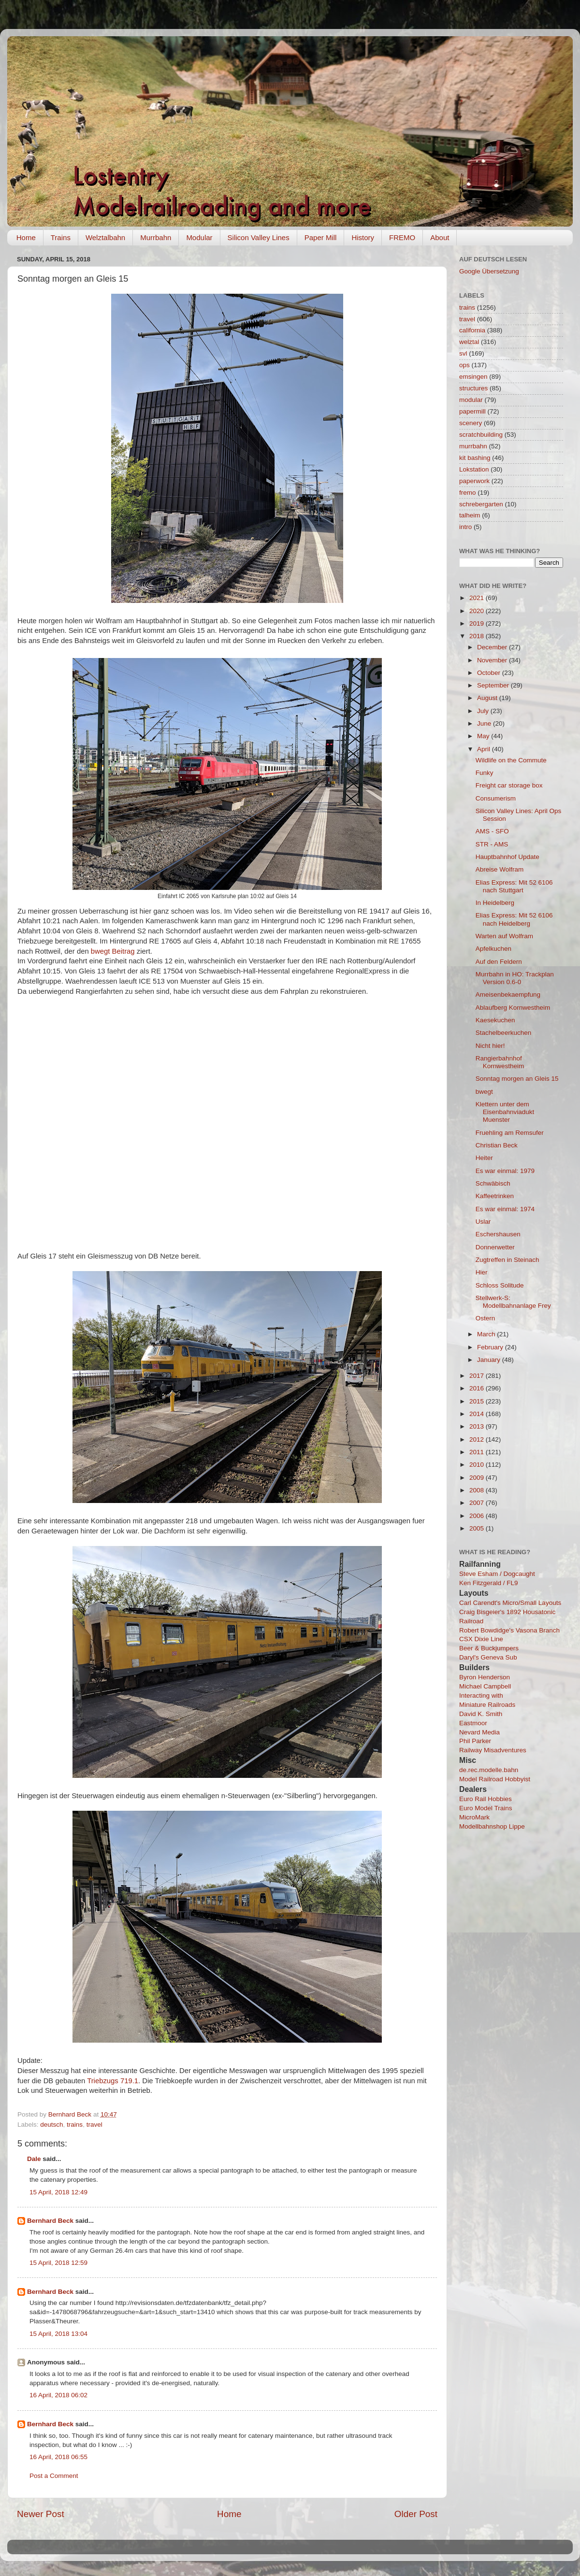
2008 (477, 1490)
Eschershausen (498, 1234)
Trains (61, 237)
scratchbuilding (481, 434)
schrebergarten (481, 504)
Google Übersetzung (489, 271)
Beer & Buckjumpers (489, 1648)
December (493, 647)
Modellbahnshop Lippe (492, 1826)
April (484, 749)
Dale (34, 2158)
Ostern (485, 1318)
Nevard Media (479, 1732)
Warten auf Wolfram (504, 936)
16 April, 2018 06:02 (58, 2395)
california (472, 330)
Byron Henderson (484, 1677)
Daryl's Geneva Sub (488, 1657)
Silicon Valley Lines (259, 237)
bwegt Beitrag (113, 951)
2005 (477, 1528)
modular (471, 399)
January (489, 1359)
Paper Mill (320, 237)
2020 (477, 611)
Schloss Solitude (500, 1285)
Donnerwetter (495, 1247)
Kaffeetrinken (495, 1196)
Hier (482, 1272)
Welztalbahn (105, 237)
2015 (477, 1401)
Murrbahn (155, 237)
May (484, 736)
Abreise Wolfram (500, 869)
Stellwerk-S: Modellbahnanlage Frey (513, 1301)
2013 (477, 1426)
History (362, 237)
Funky (484, 772)
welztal (469, 341)
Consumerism (496, 798)
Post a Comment (53, 2475)
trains (75, 2124)
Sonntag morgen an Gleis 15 (517, 1078)
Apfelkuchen (493, 948)
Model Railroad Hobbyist (494, 1779)
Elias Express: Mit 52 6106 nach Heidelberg (514, 919)
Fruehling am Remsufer (510, 1132)
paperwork (474, 481)
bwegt (484, 1091)
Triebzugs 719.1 (112, 2081)
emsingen (473, 376)
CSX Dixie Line (481, 1639)
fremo (467, 492)
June (485, 723)
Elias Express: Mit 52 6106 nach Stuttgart (514, 886)
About (439, 237)
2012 (477, 1439)
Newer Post (40, 2514)
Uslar (483, 1221)
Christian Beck (497, 1145)
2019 (477, 623)
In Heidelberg (495, 902)
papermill (472, 411)
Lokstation (474, 469)
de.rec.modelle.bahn (488, 1770)
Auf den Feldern (499, 961)
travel (94, 2124)
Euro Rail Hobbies (485, 1799)
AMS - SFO (492, 831)
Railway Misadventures (492, 1750)
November (493, 660)
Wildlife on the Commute (511, 760)
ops (464, 365)
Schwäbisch (493, 1183)
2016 (477, 1388)
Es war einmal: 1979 (505, 1170)
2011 (477, 1452)
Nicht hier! (490, 1045)
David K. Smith (480, 1713)
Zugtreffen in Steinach (507, 1259)
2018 (477, 636)
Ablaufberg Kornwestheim (513, 1007)
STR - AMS (492, 844)
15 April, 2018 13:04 (58, 2333)
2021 (477, 597)
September (494, 685)
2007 (477, 1502)
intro (465, 526)
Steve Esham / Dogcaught (497, 1573)
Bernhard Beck (50, 2220)
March (487, 1334)
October (489, 672)
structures (473, 388)
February (491, 1347)
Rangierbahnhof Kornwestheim (500, 1062)
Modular (199, 237)
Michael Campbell (485, 1686)
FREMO (402, 237)
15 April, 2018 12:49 (58, 2192)
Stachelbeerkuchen (504, 1032)
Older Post (415, 2514)
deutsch (51, 2124)
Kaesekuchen (495, 1020)
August (488, 697)
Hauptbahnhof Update (507, 856)
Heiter (484, 1157)
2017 (477, 1375)
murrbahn (473, 446)
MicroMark (474, 1817)
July (484, 711)
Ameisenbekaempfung (508, 994)
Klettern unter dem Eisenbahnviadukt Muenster (505, 1112)
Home (26, 237)
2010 (477, 1464)
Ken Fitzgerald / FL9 (488, 1583)
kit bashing (475, 457)
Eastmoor (473, 1723)
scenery (470, 423)
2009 (477, 1477)
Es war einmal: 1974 (505, 1209)
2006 (477, 1515)
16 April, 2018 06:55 (58, 2457)
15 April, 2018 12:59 (58, 2262)
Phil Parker (475, 1741)
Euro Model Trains (485, 1808)
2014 (477, 1413)
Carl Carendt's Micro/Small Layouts (510, 1602)
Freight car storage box (509, 785)
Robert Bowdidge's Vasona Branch (509, 1630)
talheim (469, 515)
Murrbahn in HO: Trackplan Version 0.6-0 (515, 978)
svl (463, 353)
